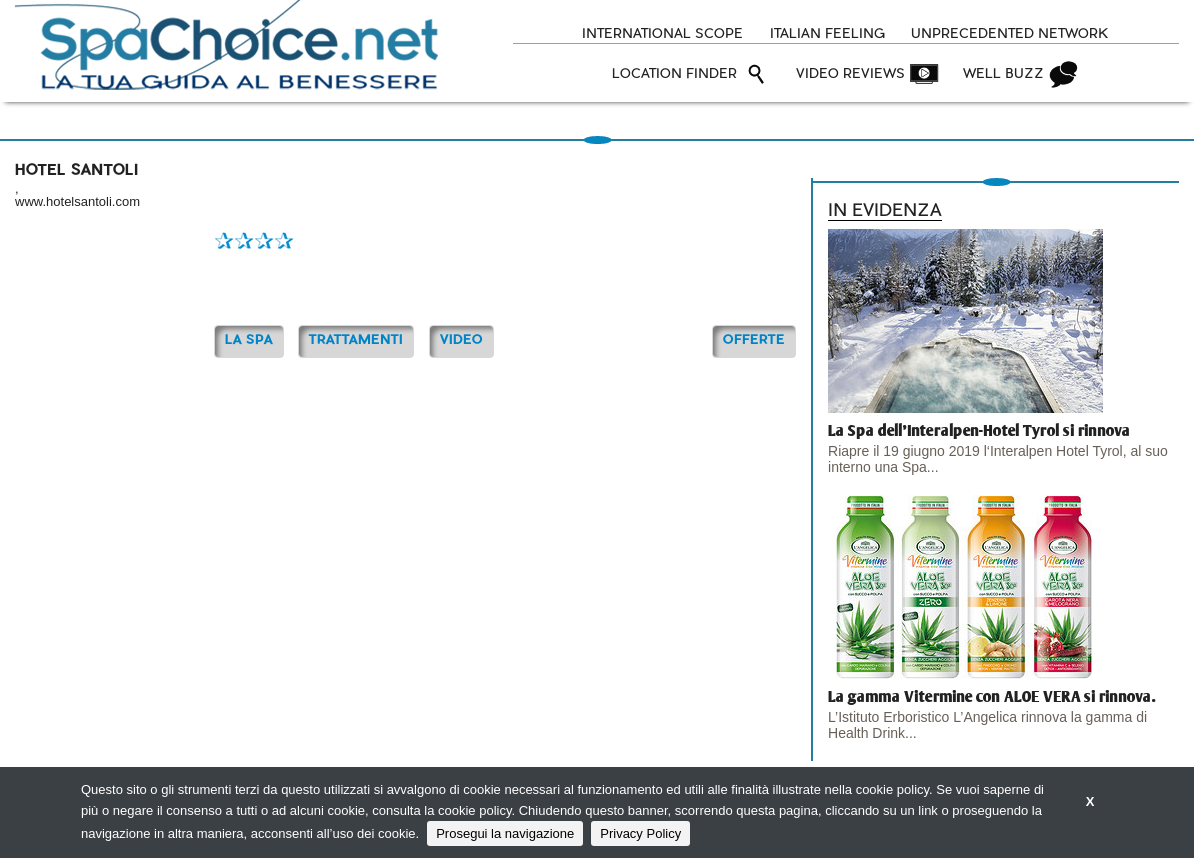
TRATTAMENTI (356, 340)
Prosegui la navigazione (505, 833)
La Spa (249, 340)
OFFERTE (754, 340)
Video (461, 340)
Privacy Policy (640, 833)
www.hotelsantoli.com (77, 201)
